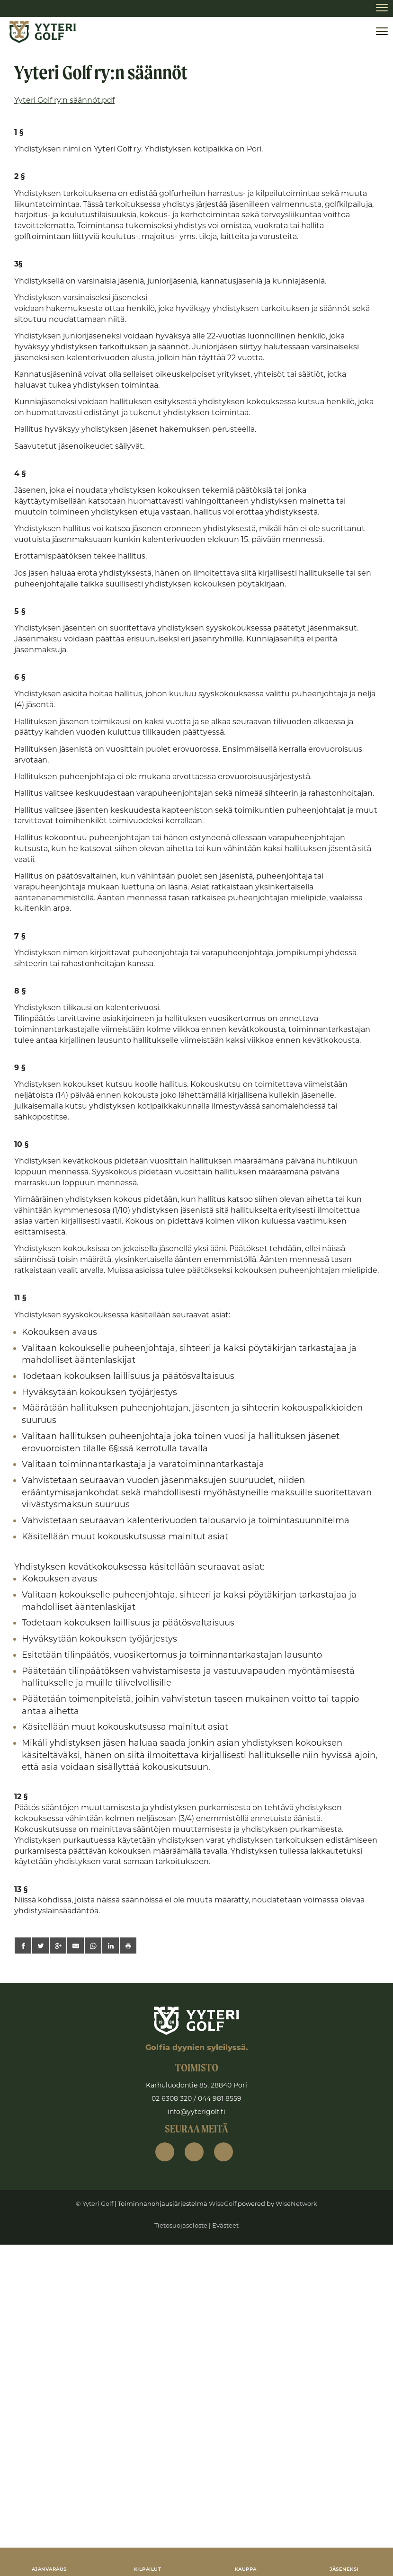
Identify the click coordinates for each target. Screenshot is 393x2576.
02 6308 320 (172, 2098)
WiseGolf (222, 2203)
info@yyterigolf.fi (196, 2111)
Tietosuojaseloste (180, 2225)
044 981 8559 (219, 2098)
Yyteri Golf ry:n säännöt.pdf (64, 100)
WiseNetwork (296, 2203)
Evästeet (225, 2225)
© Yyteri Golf (94, 2203)
